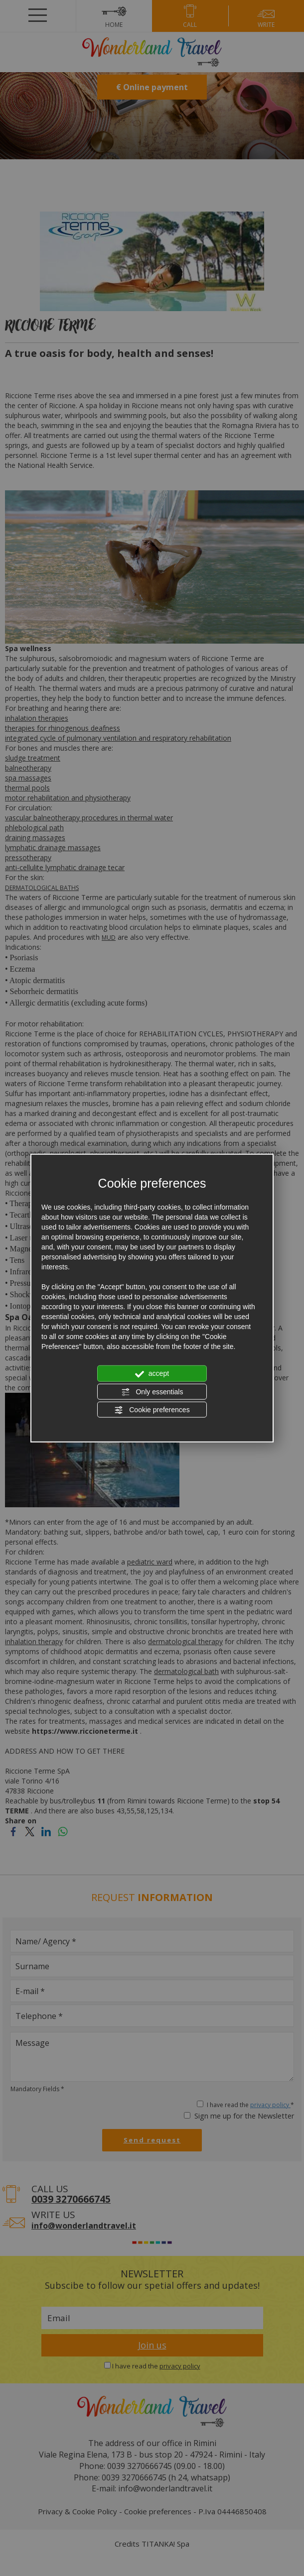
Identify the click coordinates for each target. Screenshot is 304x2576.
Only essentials (152, 1391)
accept (152, 1373)
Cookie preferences (151, 1410)
